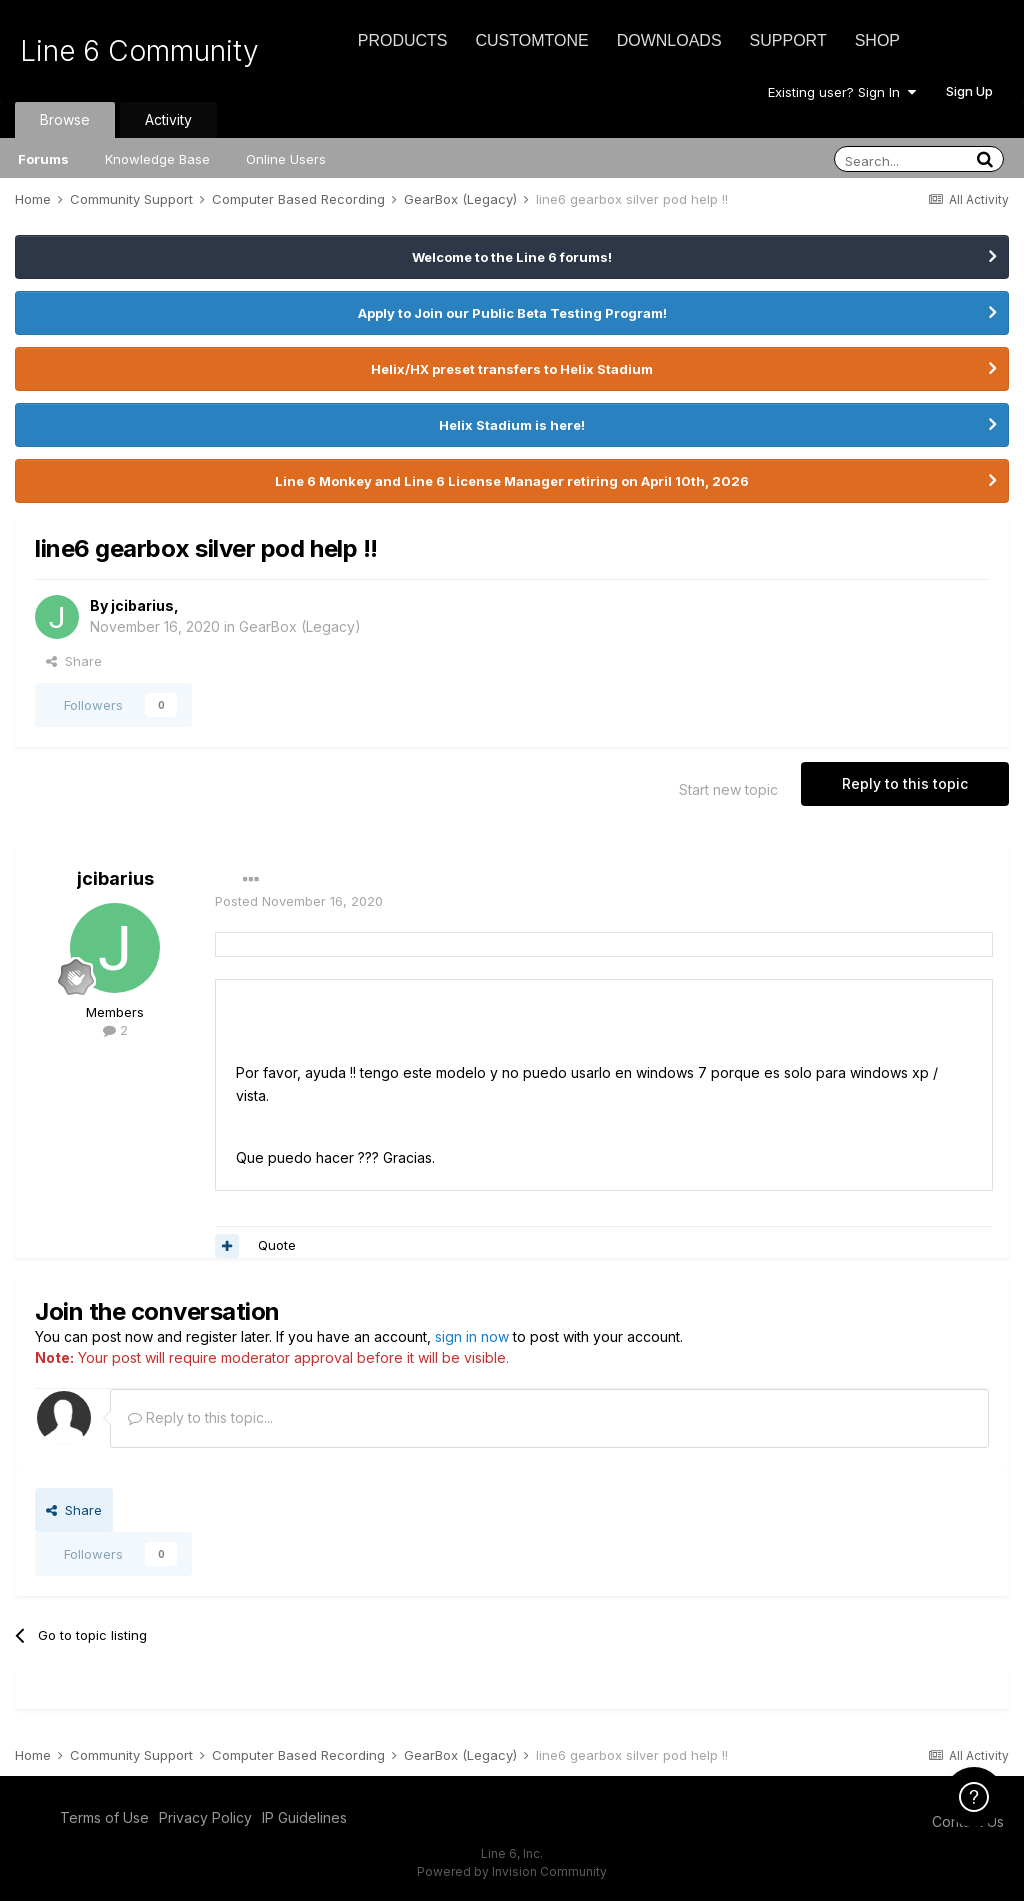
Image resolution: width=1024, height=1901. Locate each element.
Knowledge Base (157, 159)
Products (403, 40)
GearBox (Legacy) (300, 626)
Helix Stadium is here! (512, 425)
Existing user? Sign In (842, 92)
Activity (168, 119)
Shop (877, 40)
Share (74, 661)
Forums (43, 159)
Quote (277, 1245)
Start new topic (728, 789)
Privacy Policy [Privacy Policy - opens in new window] (205, 1817)
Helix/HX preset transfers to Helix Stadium (512, 369)
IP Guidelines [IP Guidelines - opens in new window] (304, 1817)
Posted (299, 901)
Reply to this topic (905, 783)
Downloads (669, 40)
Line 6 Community (139, 51)
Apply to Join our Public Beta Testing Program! (512, 313)
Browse (65, 119)
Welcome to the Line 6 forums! (512, 257)
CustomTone (531, 40)
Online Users (286, 159)
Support (788, 40)
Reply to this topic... (200, 1417)
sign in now (472, 1336)
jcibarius (142, 605)
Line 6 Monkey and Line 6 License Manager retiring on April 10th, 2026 (512, 481)
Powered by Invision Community (512, 1871)
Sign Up (969, 91)
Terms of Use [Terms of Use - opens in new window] (104, 1817)
